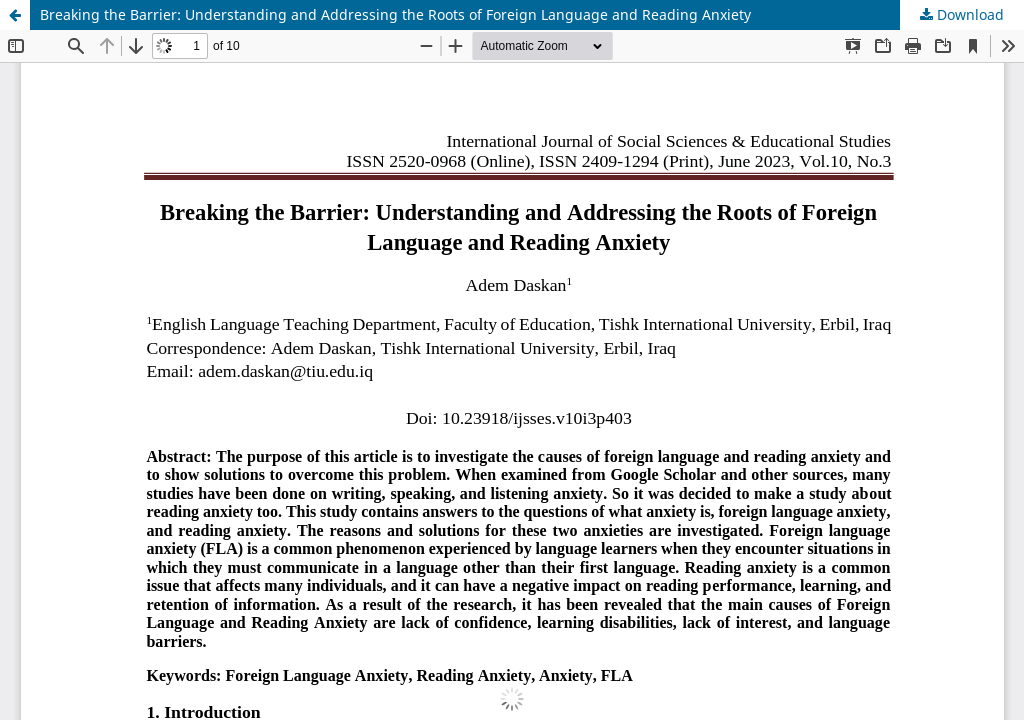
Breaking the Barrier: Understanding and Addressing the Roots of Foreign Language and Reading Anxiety (395, 14)
